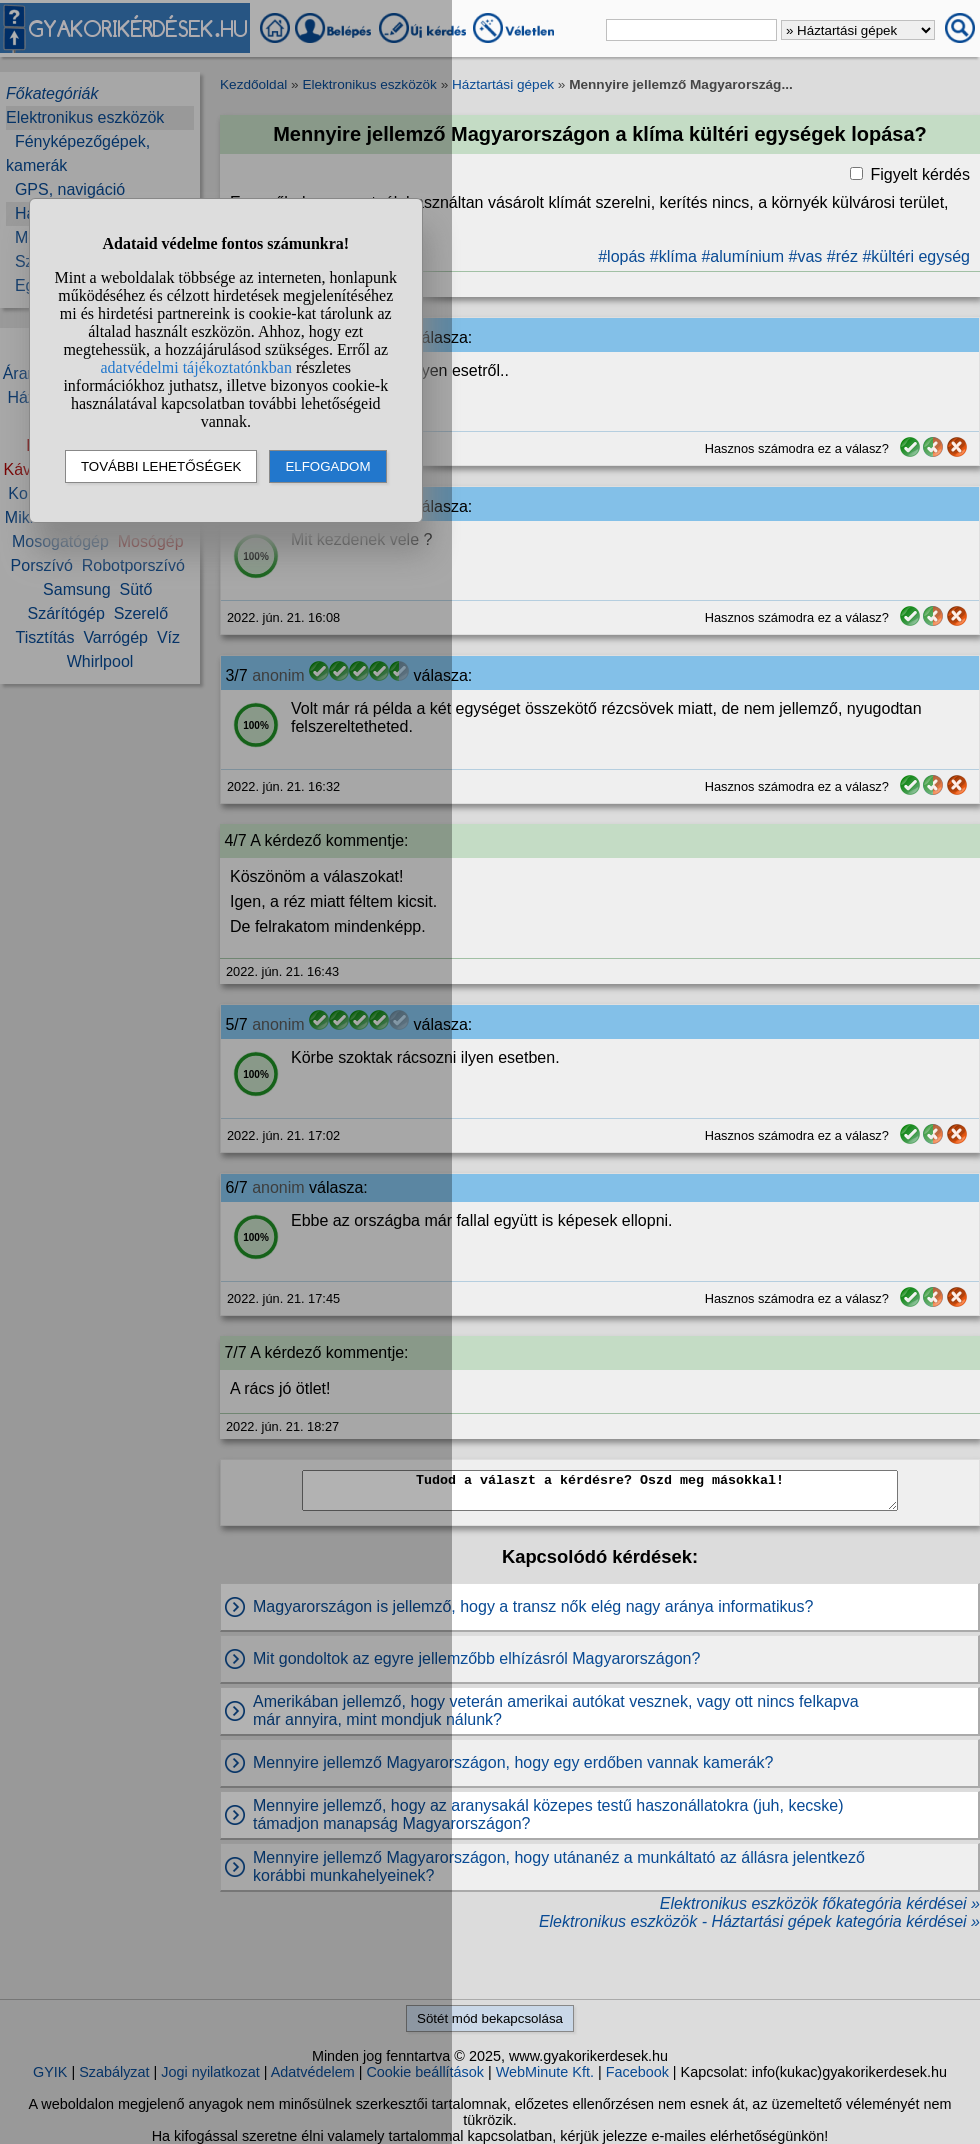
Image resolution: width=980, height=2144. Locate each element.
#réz (842, 256)
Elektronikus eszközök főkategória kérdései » (820, 1903)
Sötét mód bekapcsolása (490, 2018)
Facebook (637, 2072)
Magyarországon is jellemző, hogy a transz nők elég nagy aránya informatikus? (533, 1606)
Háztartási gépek (503, 84)
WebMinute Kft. (545, 2072)
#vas (806, 256)
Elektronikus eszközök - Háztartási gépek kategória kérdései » (759, 1921)
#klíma (673, 256)
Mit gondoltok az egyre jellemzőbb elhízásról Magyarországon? (476, 1658)
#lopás (621, 256)
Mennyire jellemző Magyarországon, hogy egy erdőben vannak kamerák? (513, 1762)
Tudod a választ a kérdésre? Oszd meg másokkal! (600, 1490)
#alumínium (742, 256)
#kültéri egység (916, 256)
